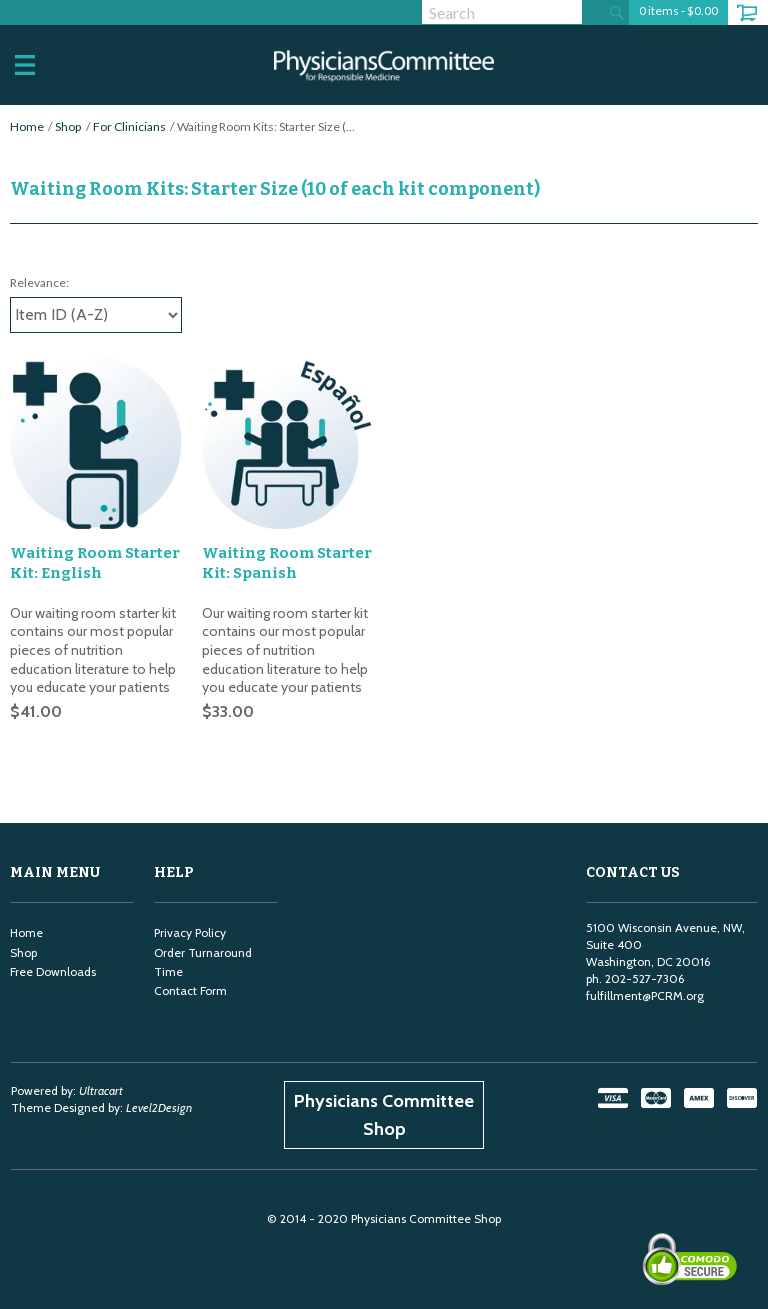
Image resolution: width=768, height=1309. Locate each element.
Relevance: (39, 282)
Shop (68, 126)
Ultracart (101, 1090)
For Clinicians (129, 126)
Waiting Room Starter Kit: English (95, 563)
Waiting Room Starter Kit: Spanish (287, 563)
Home (27, 126)
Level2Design (159, 1107)
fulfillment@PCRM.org (645, 995)
